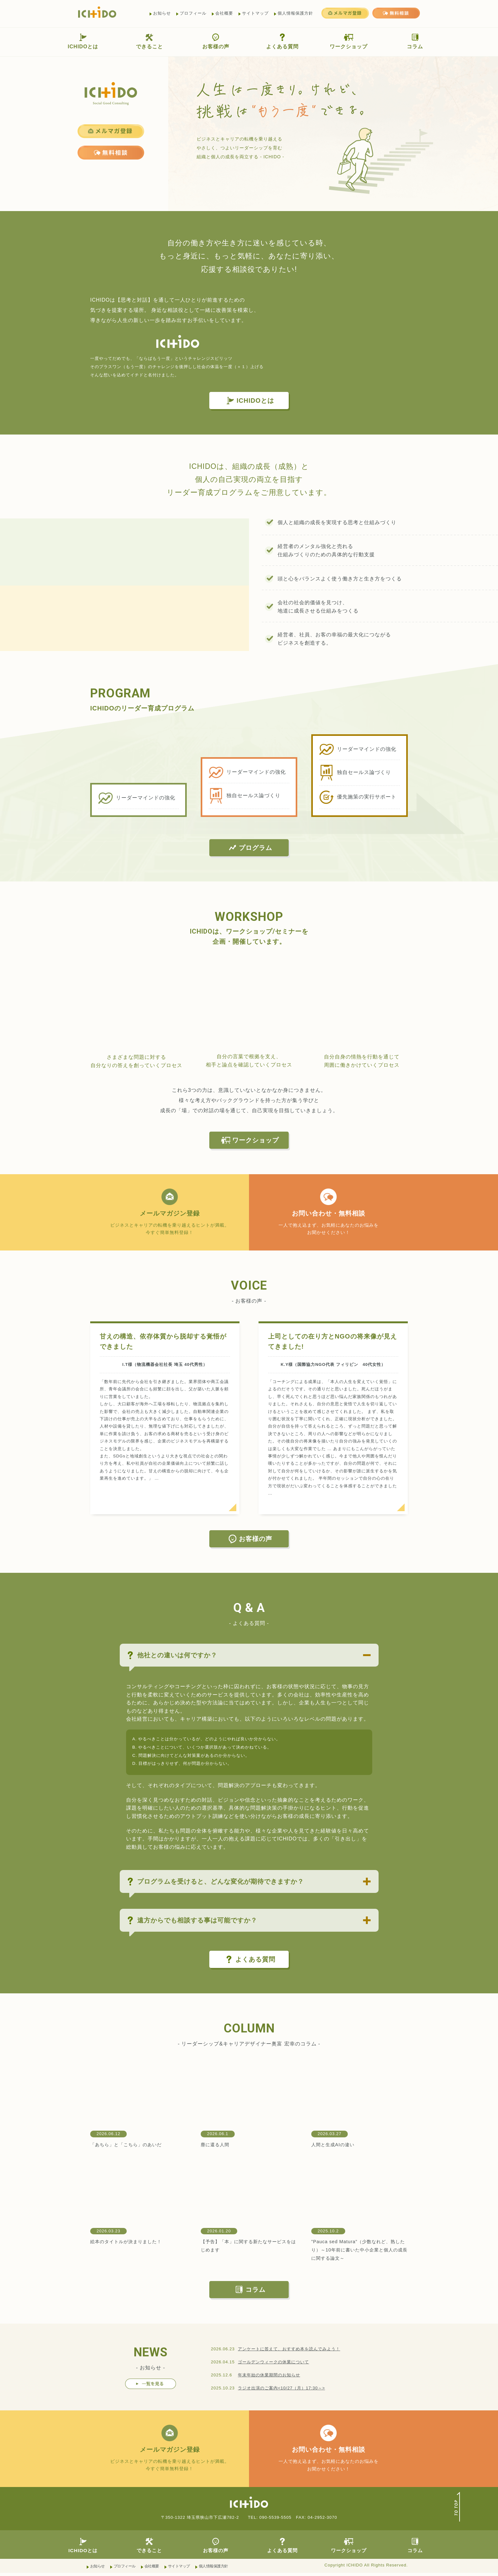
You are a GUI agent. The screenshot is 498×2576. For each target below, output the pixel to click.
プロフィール (193, 13)
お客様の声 (215, 41)
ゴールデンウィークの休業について (273, 2363)
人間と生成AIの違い (335, 2146)
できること (149, 41)
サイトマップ (255, 13)
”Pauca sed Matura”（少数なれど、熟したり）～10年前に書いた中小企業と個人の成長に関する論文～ (358, 2251)
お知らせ (162, 13)
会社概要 (224, 13)
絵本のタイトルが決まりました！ (130, 2243)
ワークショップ (348, 41)
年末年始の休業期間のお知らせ (269, 2376)
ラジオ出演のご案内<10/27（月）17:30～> (281, 2389)
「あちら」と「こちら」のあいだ (130, 2146)
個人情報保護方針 (295, 13)
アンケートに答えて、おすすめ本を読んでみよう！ (289, 2350)
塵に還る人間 (217, 2146)
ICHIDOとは (83, 41)
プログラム (250, 847)
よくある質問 (282, 41)
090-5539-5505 (275, 2520)
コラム (415, 41)
